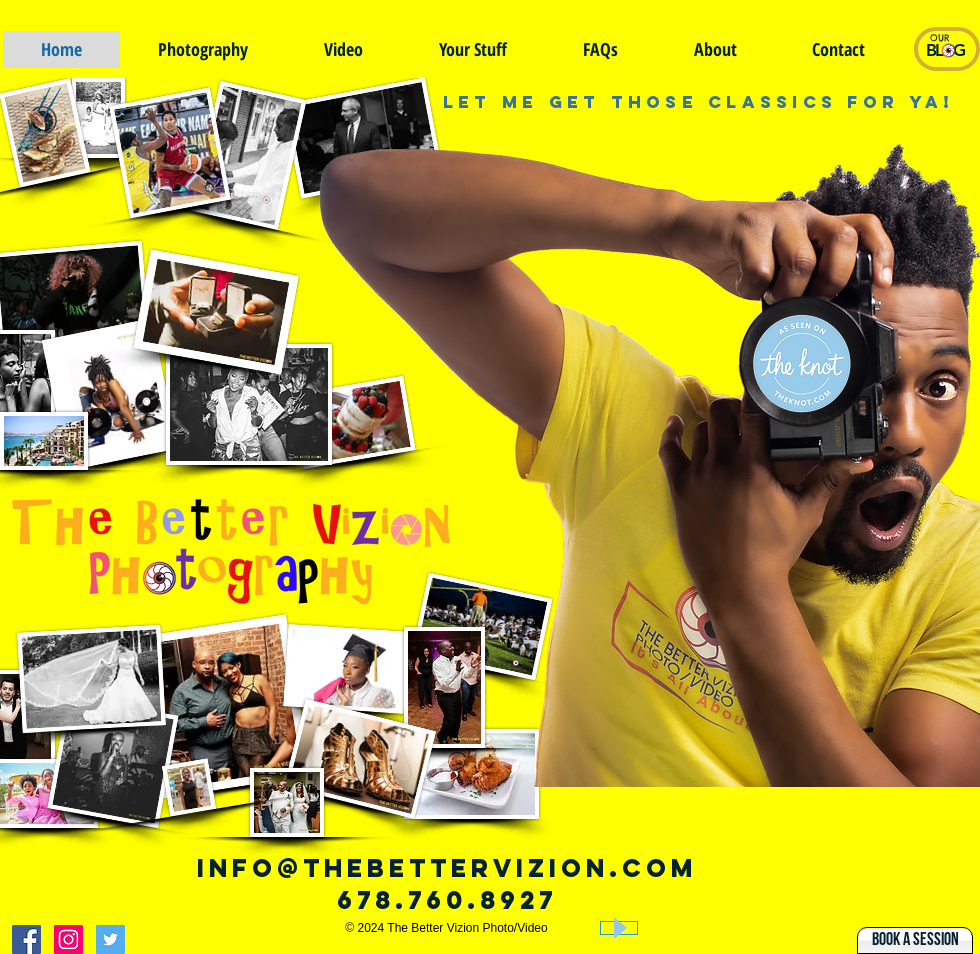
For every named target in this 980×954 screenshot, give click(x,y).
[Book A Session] (915, 940)
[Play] (619, 928)
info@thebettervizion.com (447, 868)
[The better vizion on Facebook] (26, 939)
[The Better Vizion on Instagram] (68, 939)
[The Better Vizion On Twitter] (110, 939)
